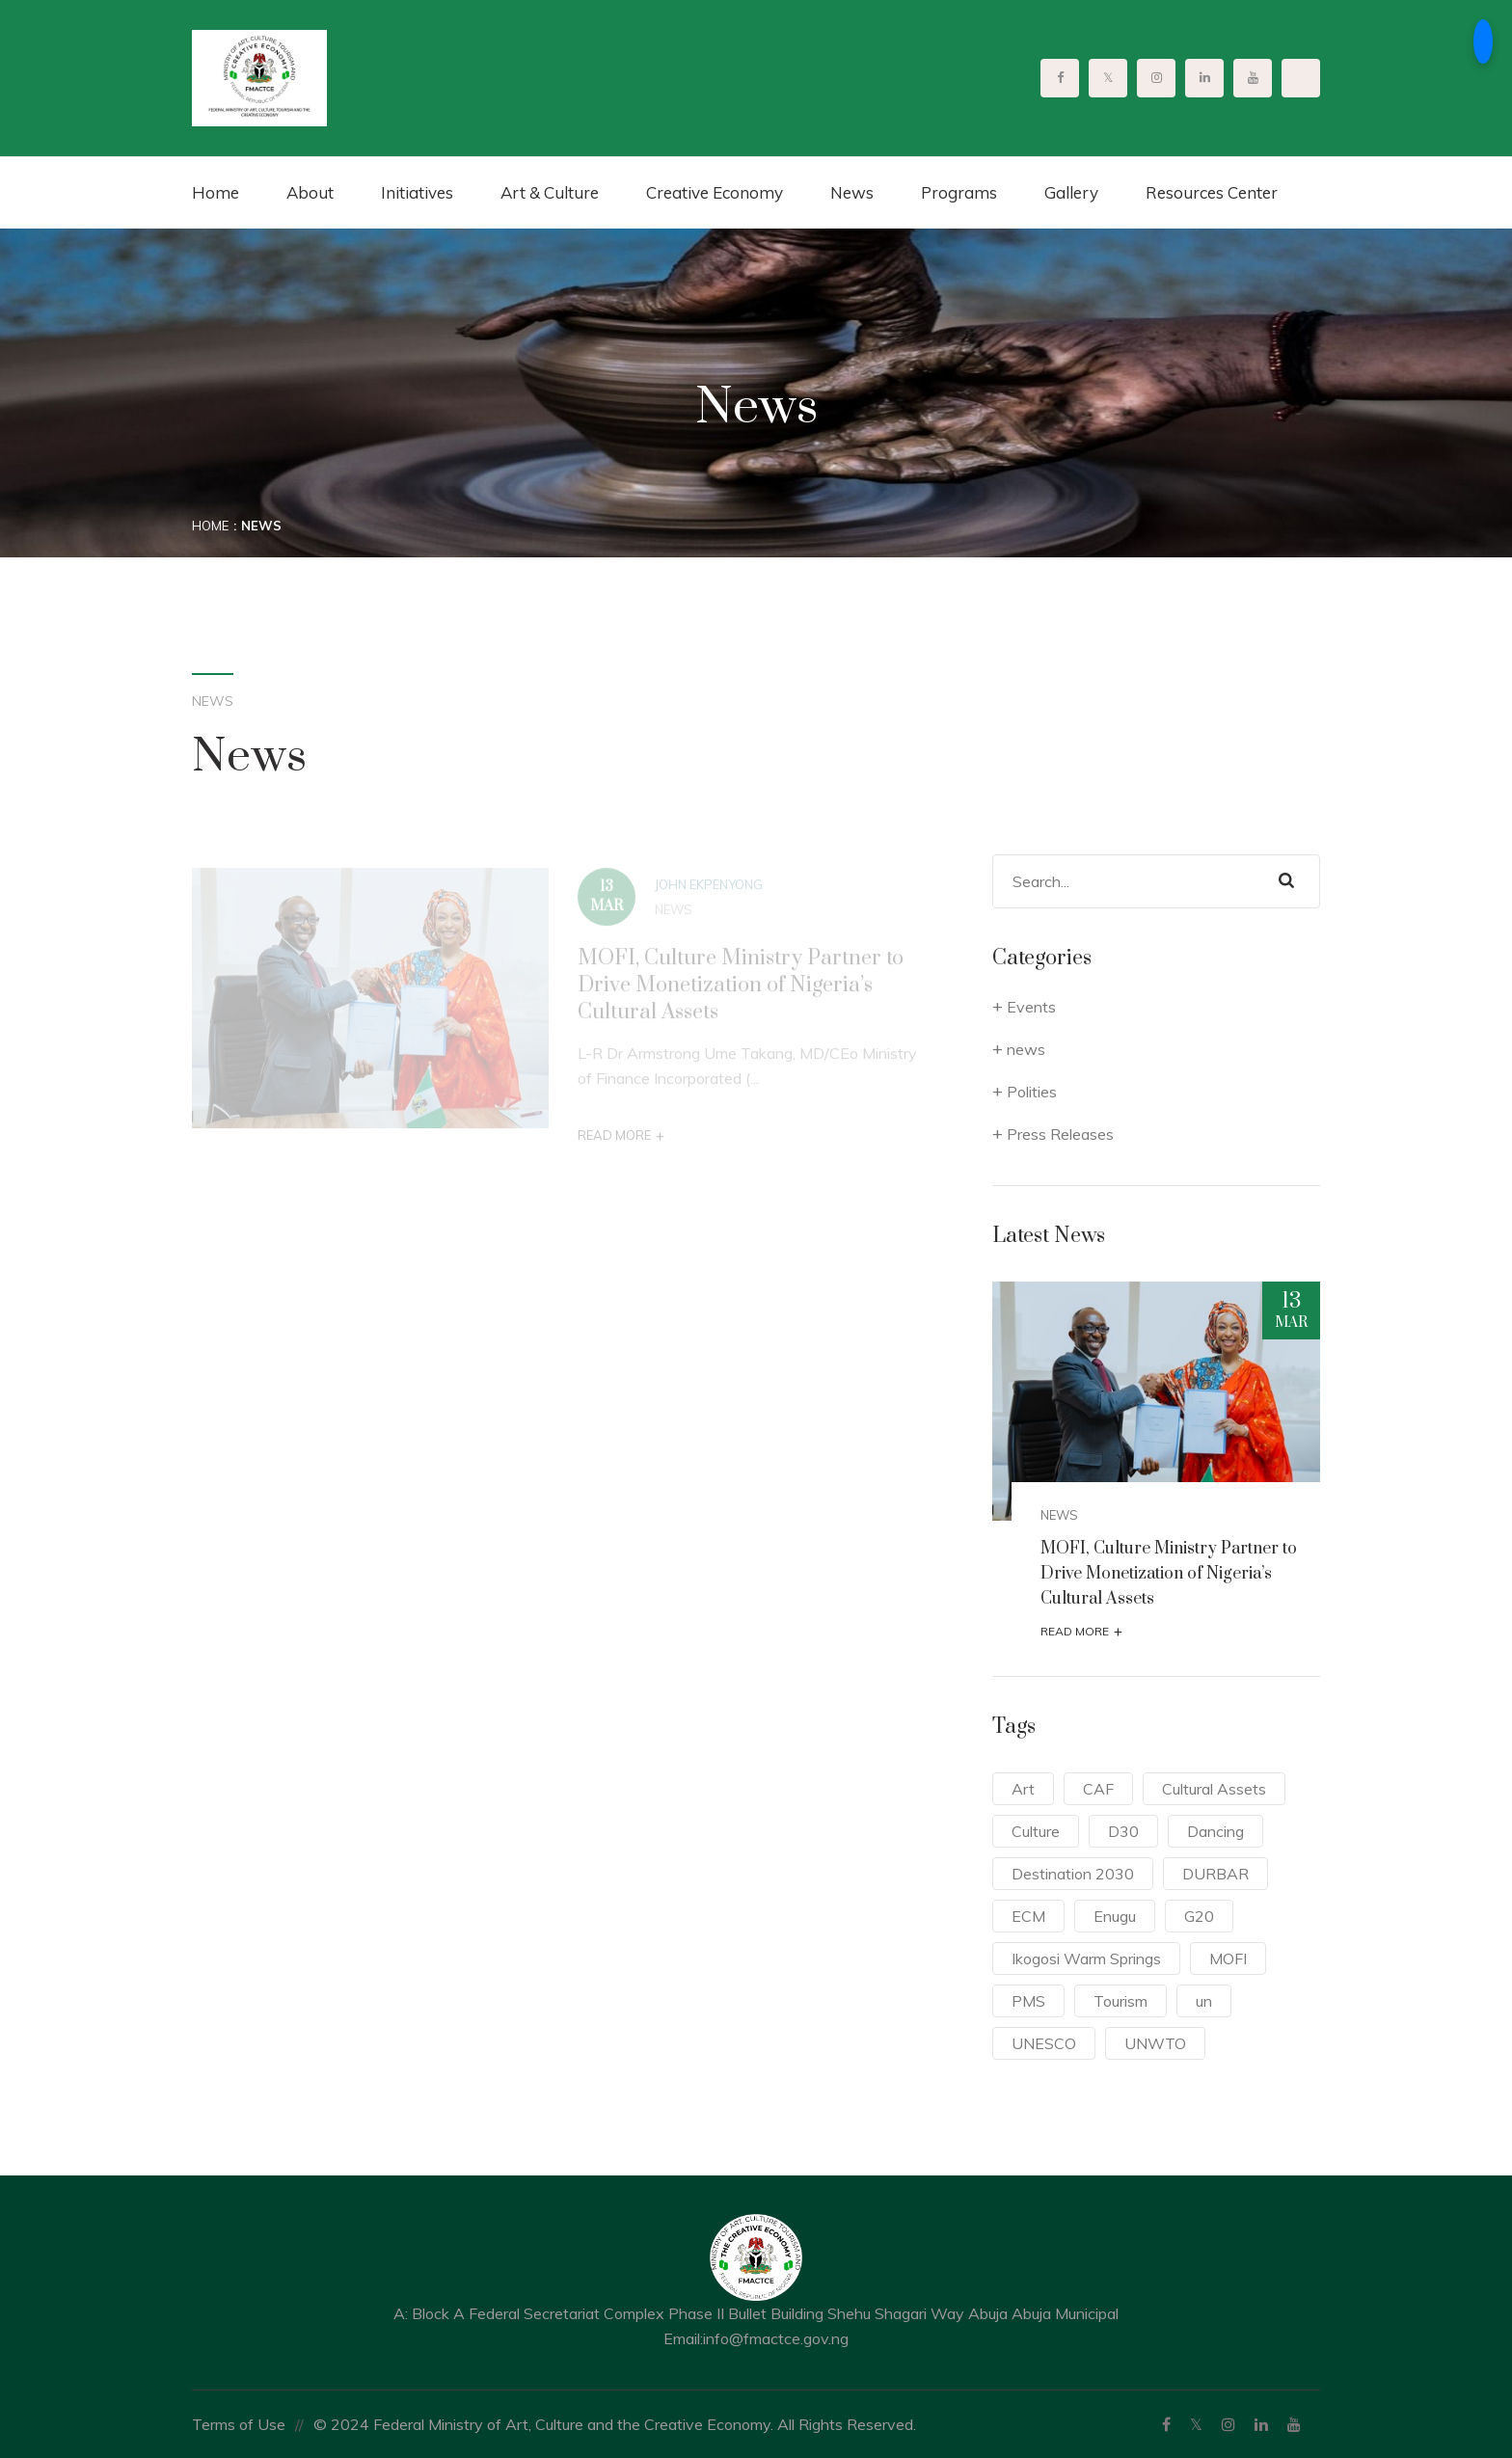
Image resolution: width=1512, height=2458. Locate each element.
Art (1023, 1788)
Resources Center (1212, 192)
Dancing (1215, 1831)
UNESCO (1044, 2043)
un (1204, 2001)
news (673, 915)
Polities (1032, 1091)
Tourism (1121, 2001)
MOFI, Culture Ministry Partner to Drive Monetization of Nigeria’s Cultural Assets (741, 991)
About (310, 192)
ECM (1028, 1916)
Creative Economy (714, 192)
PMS (1028, 2001)
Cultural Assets (1214, 1788)
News (852, 192)
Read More (621, 1141)
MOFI (1228, 1958)
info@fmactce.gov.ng (776, 2338)
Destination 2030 (1073, 1873)
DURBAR (1215, 1873)
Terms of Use (238, 2424)
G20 (1199, 1916)
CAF (1098, 1788)
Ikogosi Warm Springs (1086, 1958)
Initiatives (417, 192)
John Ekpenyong (709, 890)
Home (215, 192)
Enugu (1115, 1916)
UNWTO (1155, 2043)
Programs (959, 192)
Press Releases (1060, 1134)
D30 (1123, 1831)
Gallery (1071, 192)
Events (1031, 1006)
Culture (1036, 1831)
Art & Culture (549, 192)
